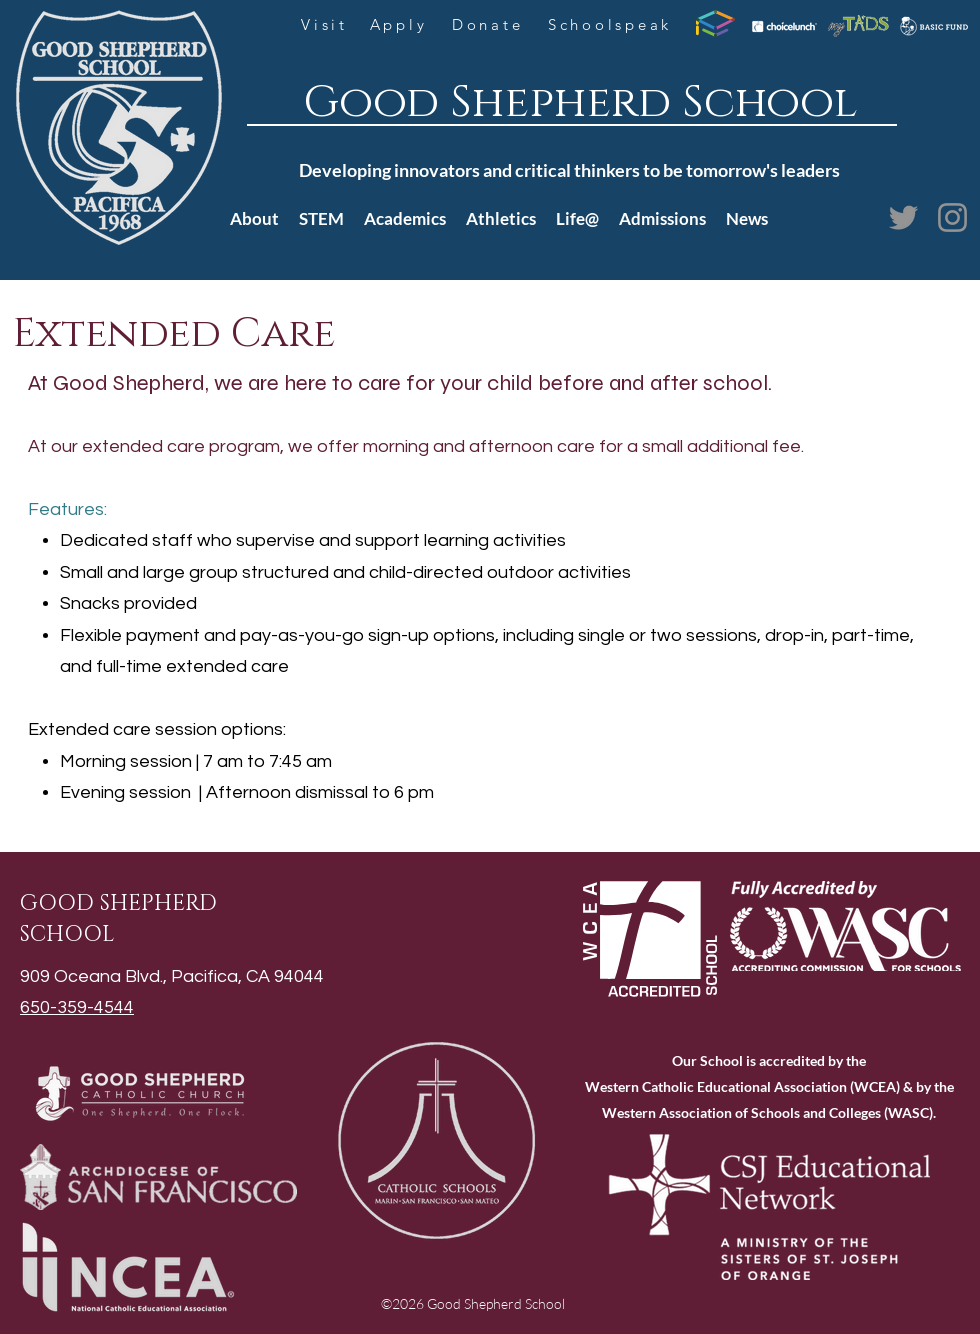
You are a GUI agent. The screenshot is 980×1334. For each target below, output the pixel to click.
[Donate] (489, 24)
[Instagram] (952, 217)
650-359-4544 (77, 1007)
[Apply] (400, 24)
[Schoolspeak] (612, 24)
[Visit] (326, 24)
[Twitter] (903, 217)
